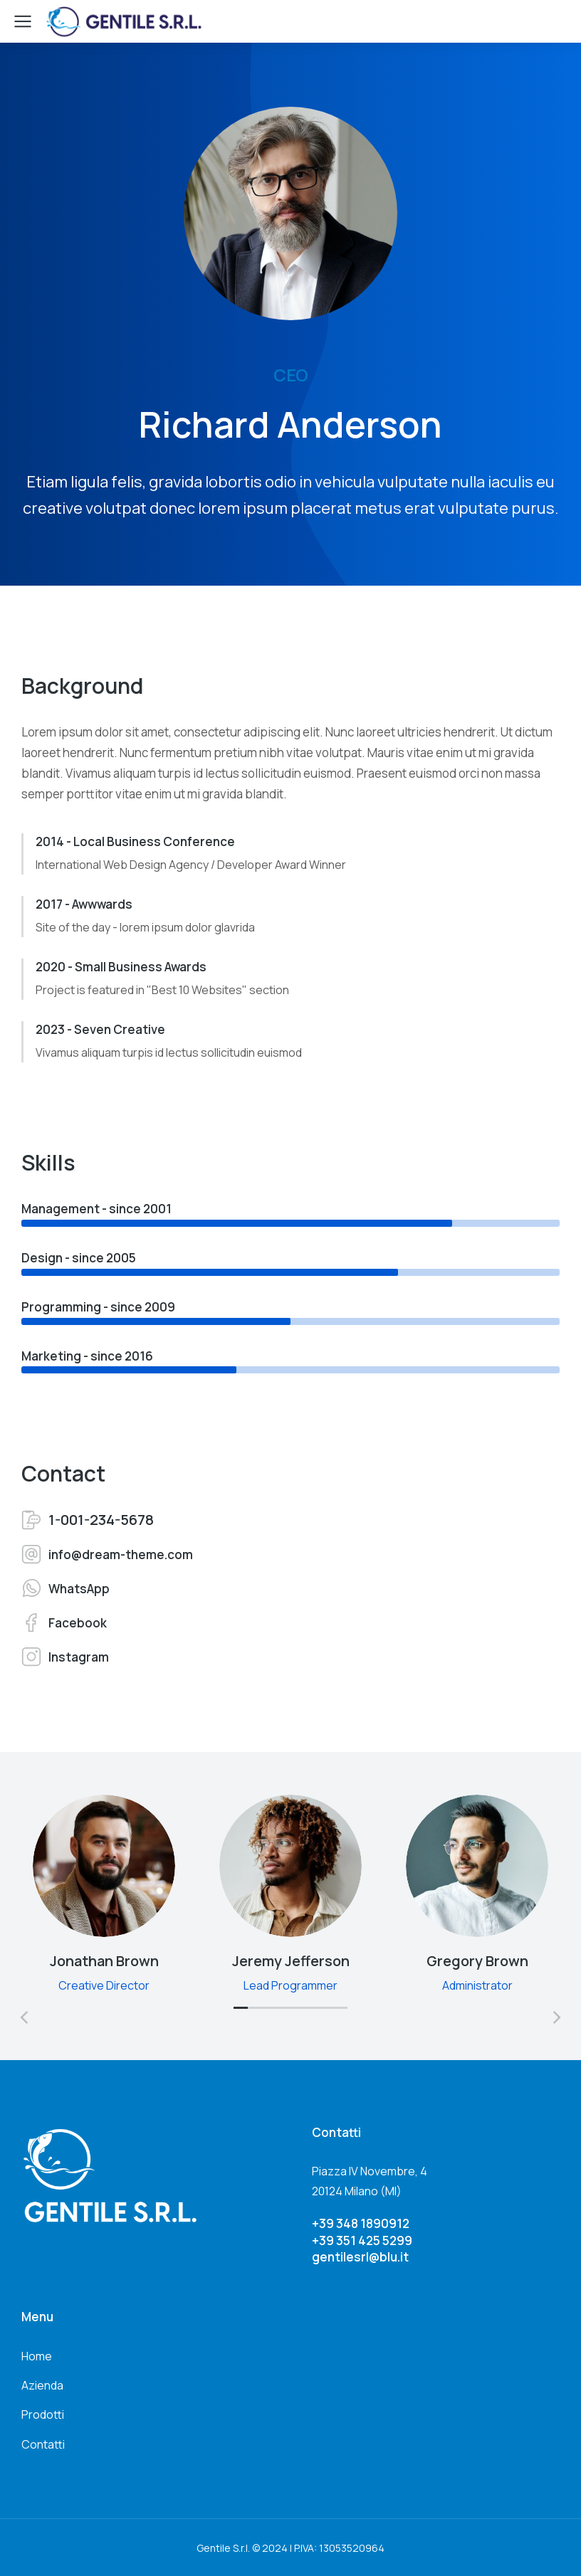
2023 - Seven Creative (100, 1029)
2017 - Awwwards (84, 904)
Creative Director (104, 1985)
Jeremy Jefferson (291, 1960)
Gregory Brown (477, 1960)
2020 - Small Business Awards (121, 967)
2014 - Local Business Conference (135, 841)
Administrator (477, 1985)
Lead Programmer (290, 1985)
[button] (241, 2014)
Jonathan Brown (104, 1960)
